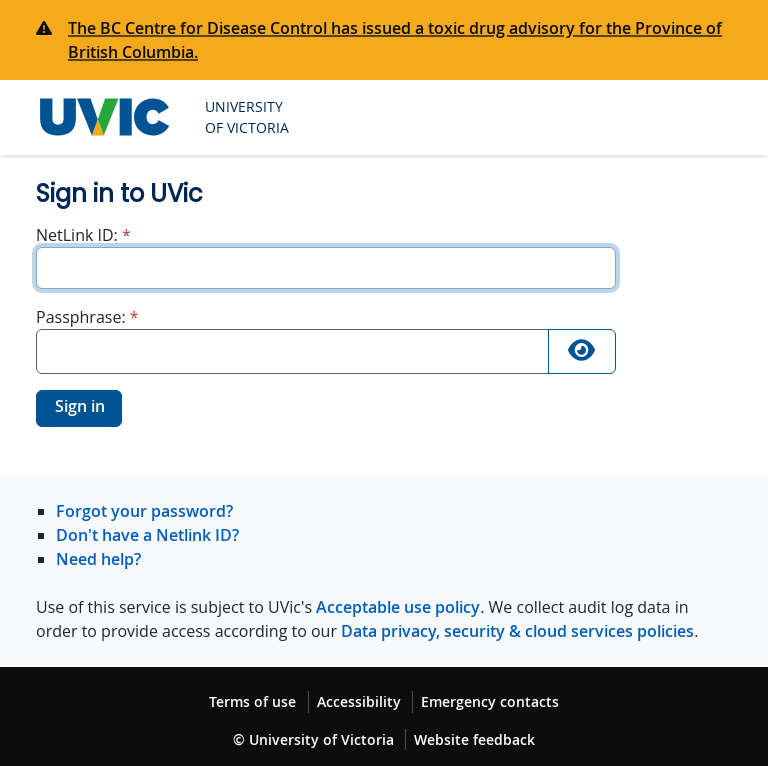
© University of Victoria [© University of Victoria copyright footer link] (313, 739)
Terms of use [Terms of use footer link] (252, 701)
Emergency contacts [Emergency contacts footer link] (490, 701)
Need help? (98, 559)
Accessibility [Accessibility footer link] (359, 701)
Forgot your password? (144, 511)
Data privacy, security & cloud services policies (517, 631)
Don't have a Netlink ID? (147, 535)
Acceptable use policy (398, 607)
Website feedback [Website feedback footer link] (474, 739)
